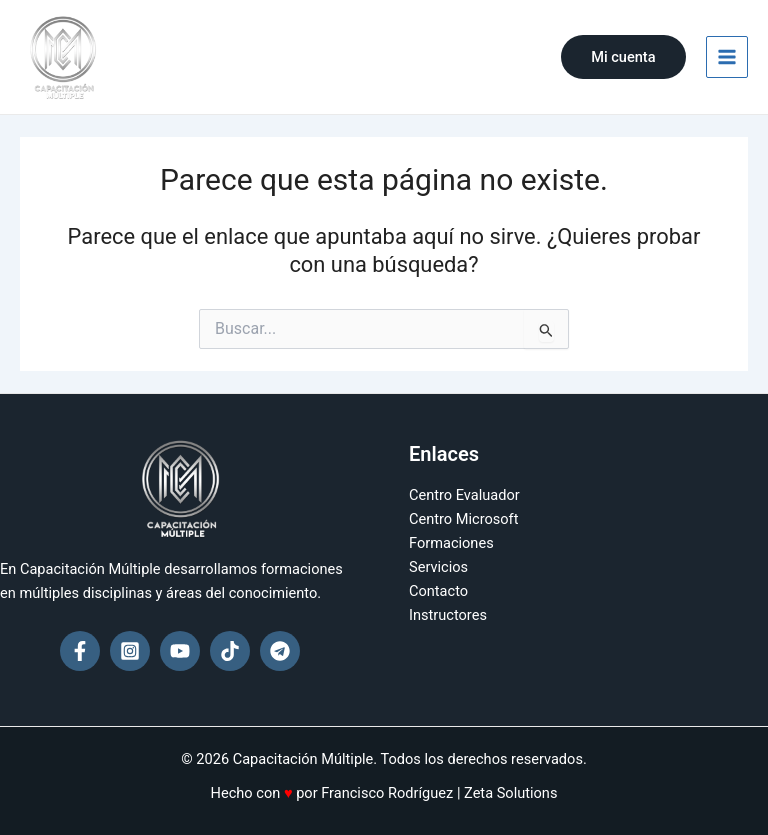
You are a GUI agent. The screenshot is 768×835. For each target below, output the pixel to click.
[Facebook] (80, 651)
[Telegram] (280, 651)
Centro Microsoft (463, 519)
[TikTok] (230, 651)
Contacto (438, 591)
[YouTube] (180, 651)
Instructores (448, 615)
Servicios (438, 567)
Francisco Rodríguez (387, 793)
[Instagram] (130, 651)
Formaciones (451, 543)
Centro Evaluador (464, 495)
